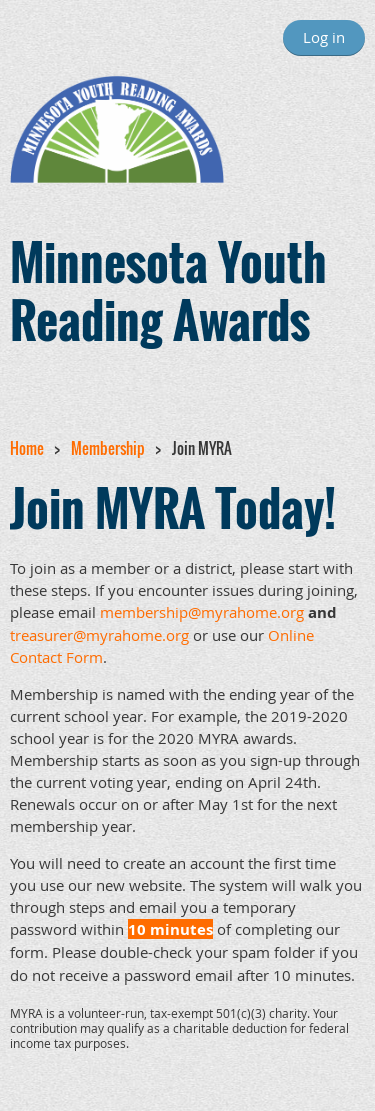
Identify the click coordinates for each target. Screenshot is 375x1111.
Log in (324, 37)
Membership (108, 448)
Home (27, 448)
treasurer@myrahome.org (99, 635)
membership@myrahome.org (202, 612)
